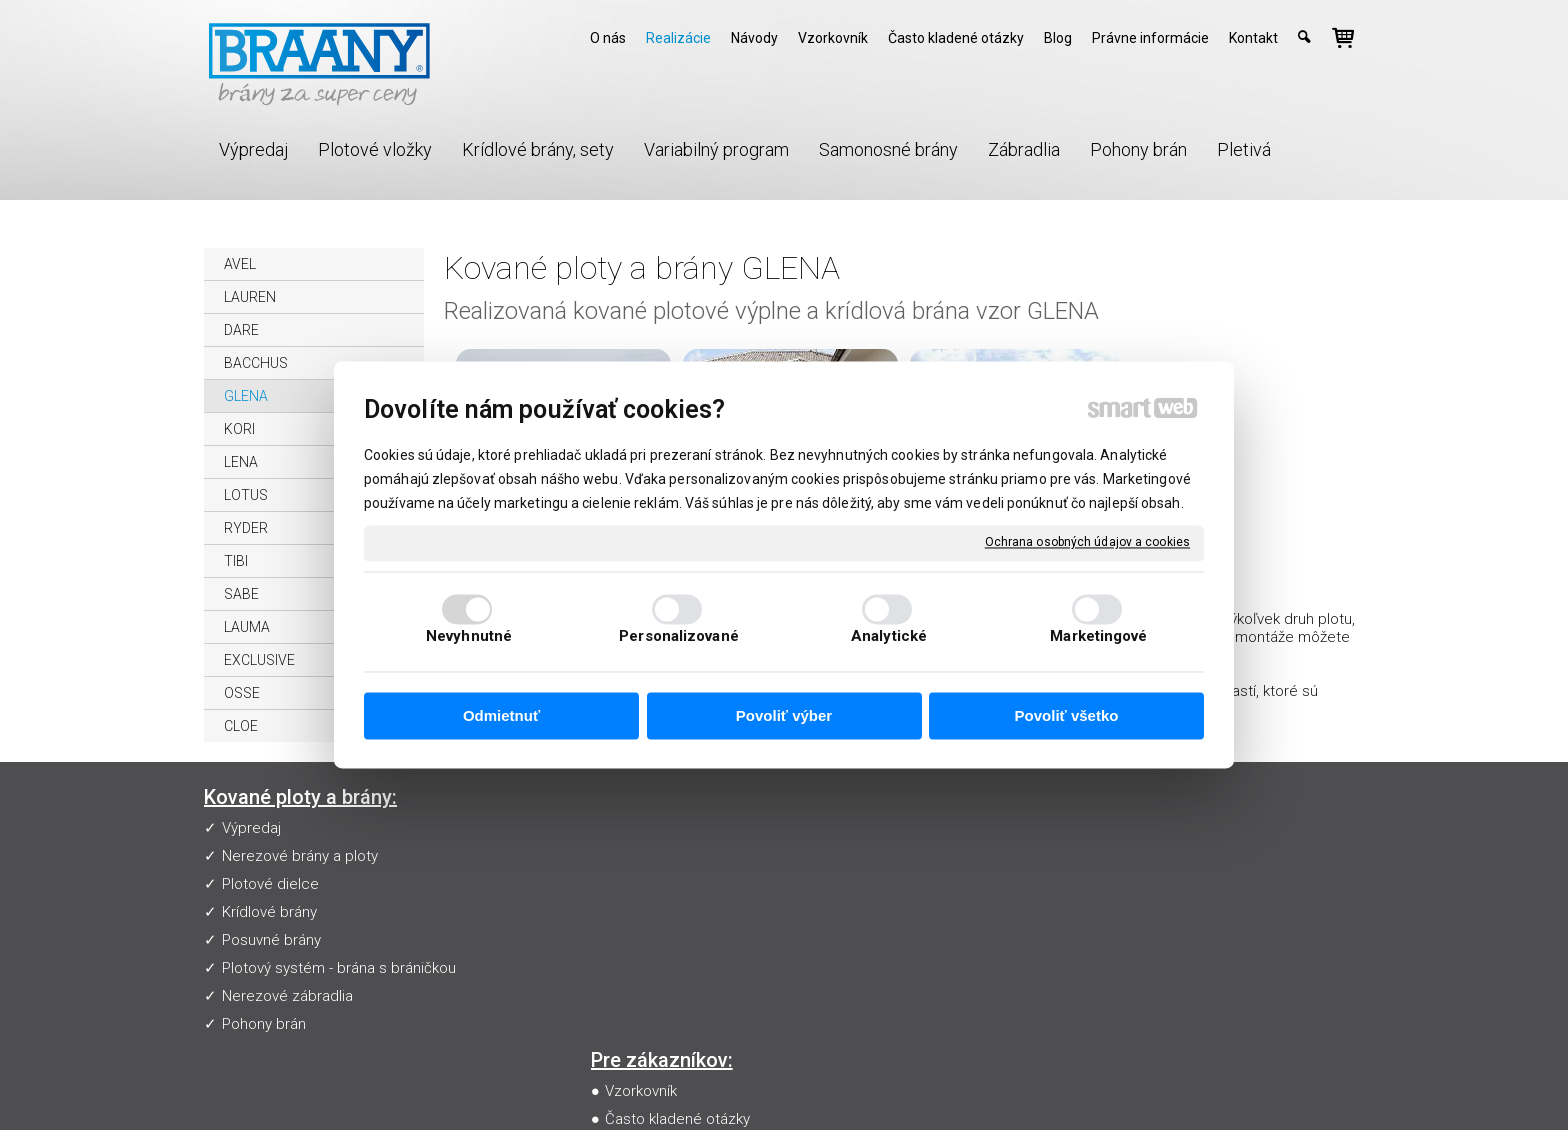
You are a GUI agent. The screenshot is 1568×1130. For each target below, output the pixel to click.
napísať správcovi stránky (798, 1086)
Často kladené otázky (681, 856)
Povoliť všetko (1067, 715)
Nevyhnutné (469, 637)
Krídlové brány (269, 912)
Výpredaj (251, 828)
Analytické (889, 637)
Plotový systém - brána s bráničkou (339, 968)
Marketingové (1098, 637)
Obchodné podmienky (683, 912)
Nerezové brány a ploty (300, 856)
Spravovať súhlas (1152, 1086)
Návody (634, 884)
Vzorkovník (645, 828)
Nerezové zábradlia (287, 996)
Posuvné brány (271, 940)
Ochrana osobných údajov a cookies (1087, 542)
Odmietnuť (501, 715)
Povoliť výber (784, 715)
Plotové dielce (270, 884)
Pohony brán (264, 1024)
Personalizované (679, 637)
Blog (624, 940)
